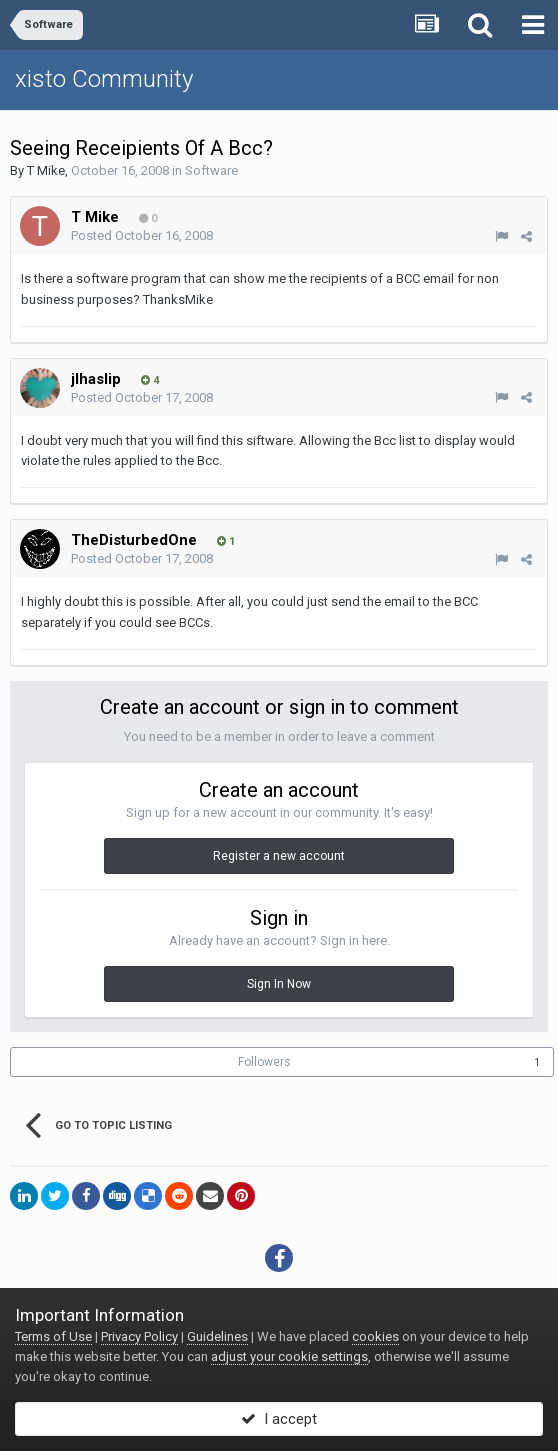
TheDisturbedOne (134, 540)
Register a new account (279, 856)
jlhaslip (96, 379)
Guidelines (217, 1336)
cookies (375, 1336)
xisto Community (104, 79)
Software (211, 170)
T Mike (46, 170)
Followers (264, 1062)
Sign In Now (279, 984)
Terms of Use (53, 1336)
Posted (142, 235)
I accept (279, 1419)
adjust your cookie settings (289, 1356)
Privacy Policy (139, 1336)
